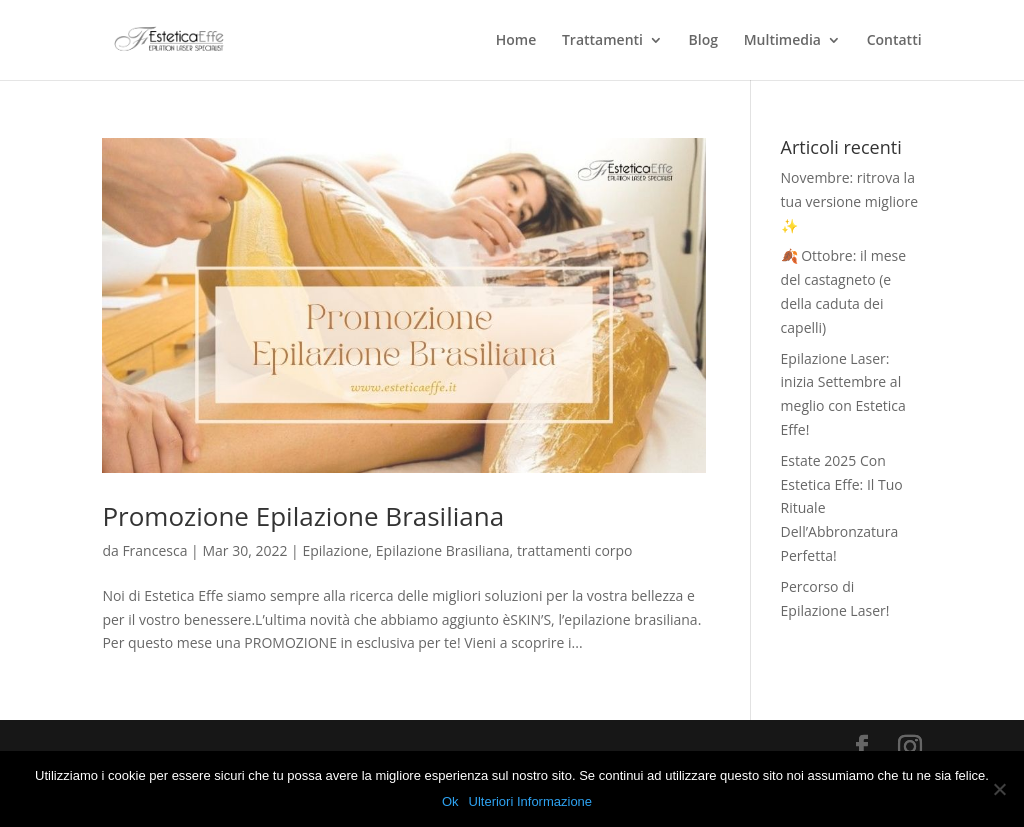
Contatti (894, 41)
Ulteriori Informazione (531, 801)
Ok (450, 801)
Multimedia (782, 41)
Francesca (154, 550)
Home (516, 41)
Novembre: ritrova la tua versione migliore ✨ (849, 201)
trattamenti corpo (575, 550)
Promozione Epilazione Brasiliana (303, 516)
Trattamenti (602, 41)
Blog (703, 41)
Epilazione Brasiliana (443, 550)
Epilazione (335, 550)
